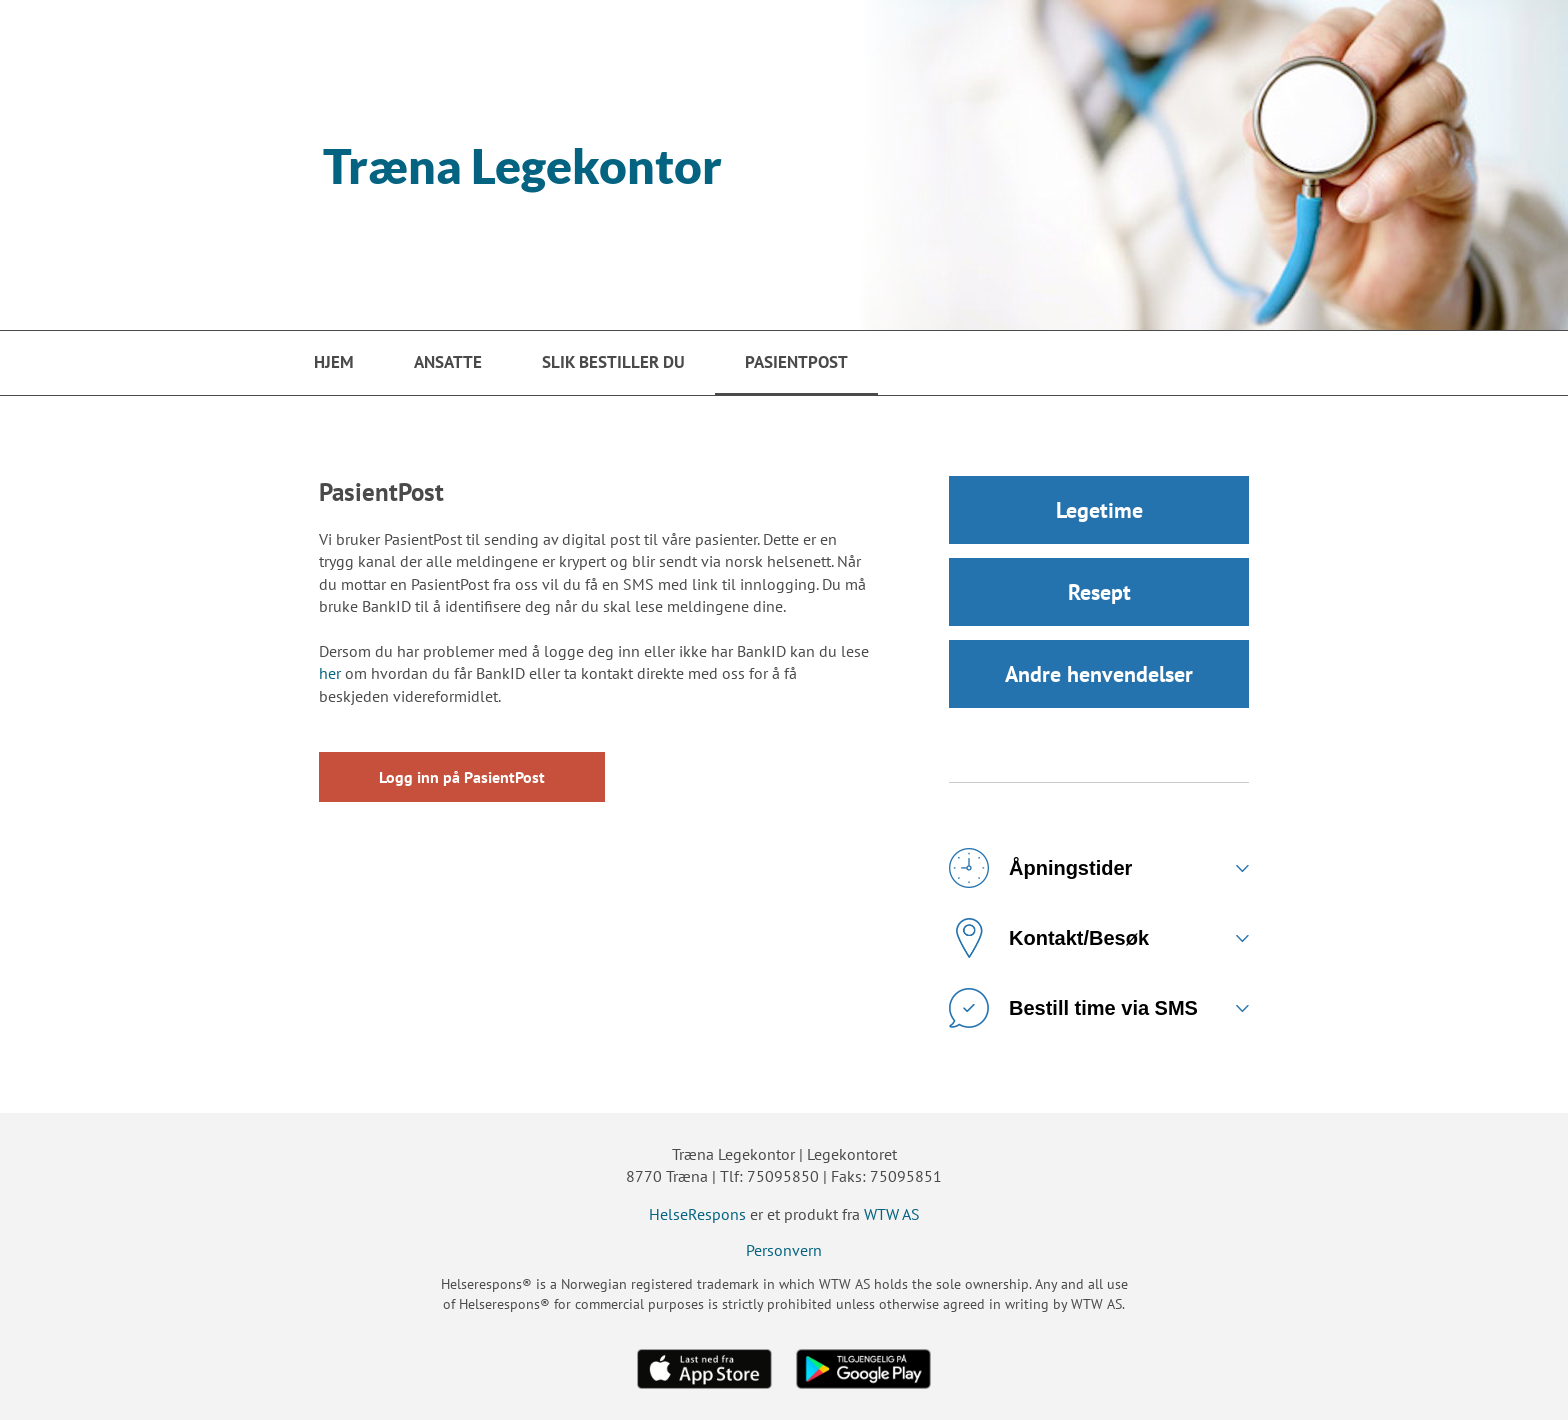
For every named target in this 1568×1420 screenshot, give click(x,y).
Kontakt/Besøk (1049, 938)
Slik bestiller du (613, 362)
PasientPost (796, 362)
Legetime (1099, 510)
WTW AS (892, 1214)
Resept (1099, 592)
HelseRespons (697, 1214)
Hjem (334, 362)
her (330, 673)
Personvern (784, 1250)
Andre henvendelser (1099, 674)
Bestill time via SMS (1073, 1008)
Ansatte (448, 362)
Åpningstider (1040, 868)
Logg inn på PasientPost (462, 777)
